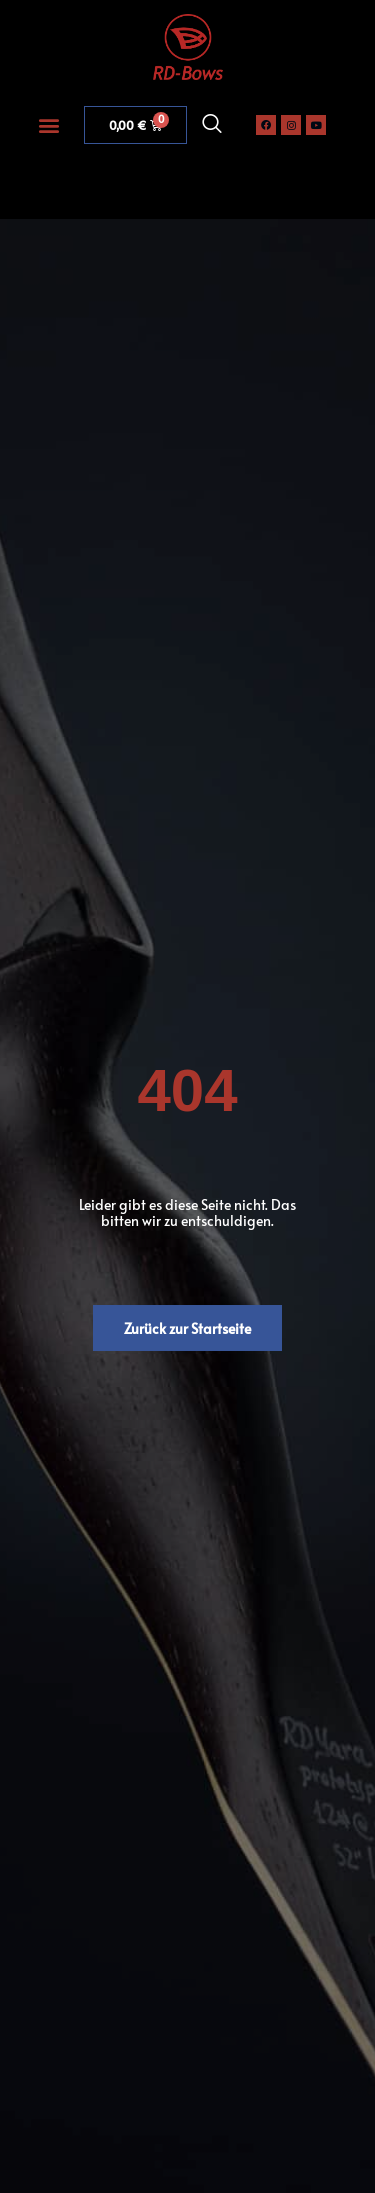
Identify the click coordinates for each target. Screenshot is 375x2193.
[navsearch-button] (212, 125)
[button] (48, 124)
